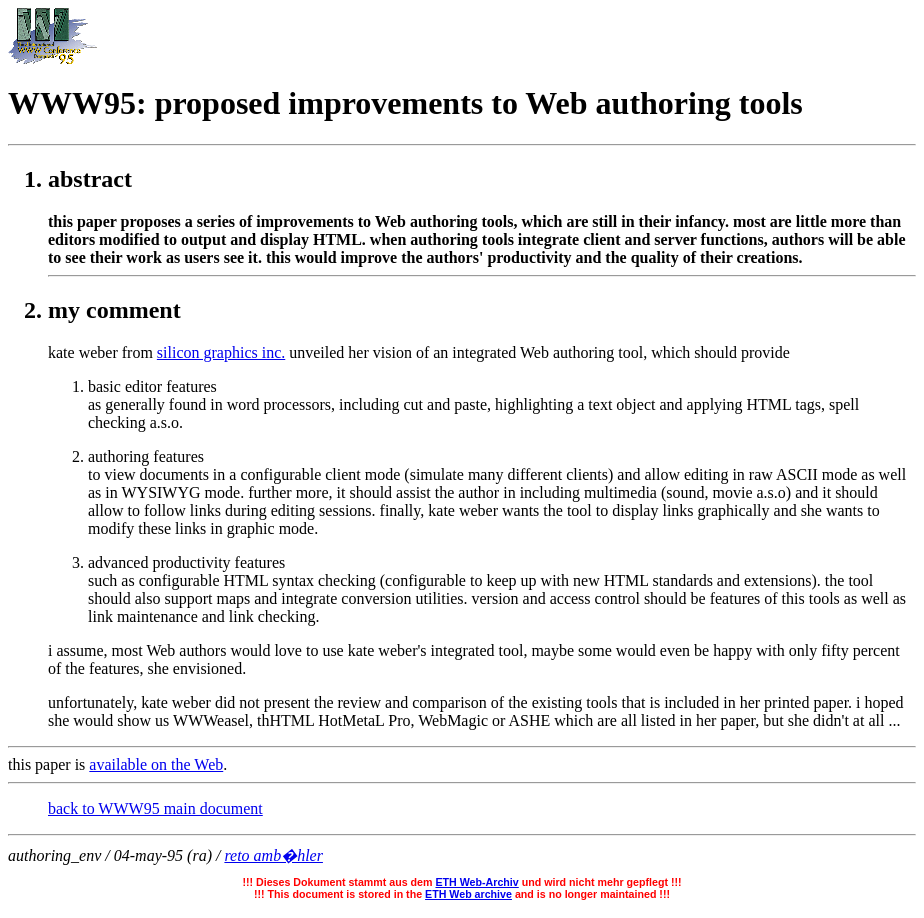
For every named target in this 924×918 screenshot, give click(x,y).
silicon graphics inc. (221, 352)
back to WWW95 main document (155, 808)
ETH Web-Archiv (476, 882)
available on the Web (156, 764)
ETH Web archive (468, 894)
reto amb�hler (273, 855)
